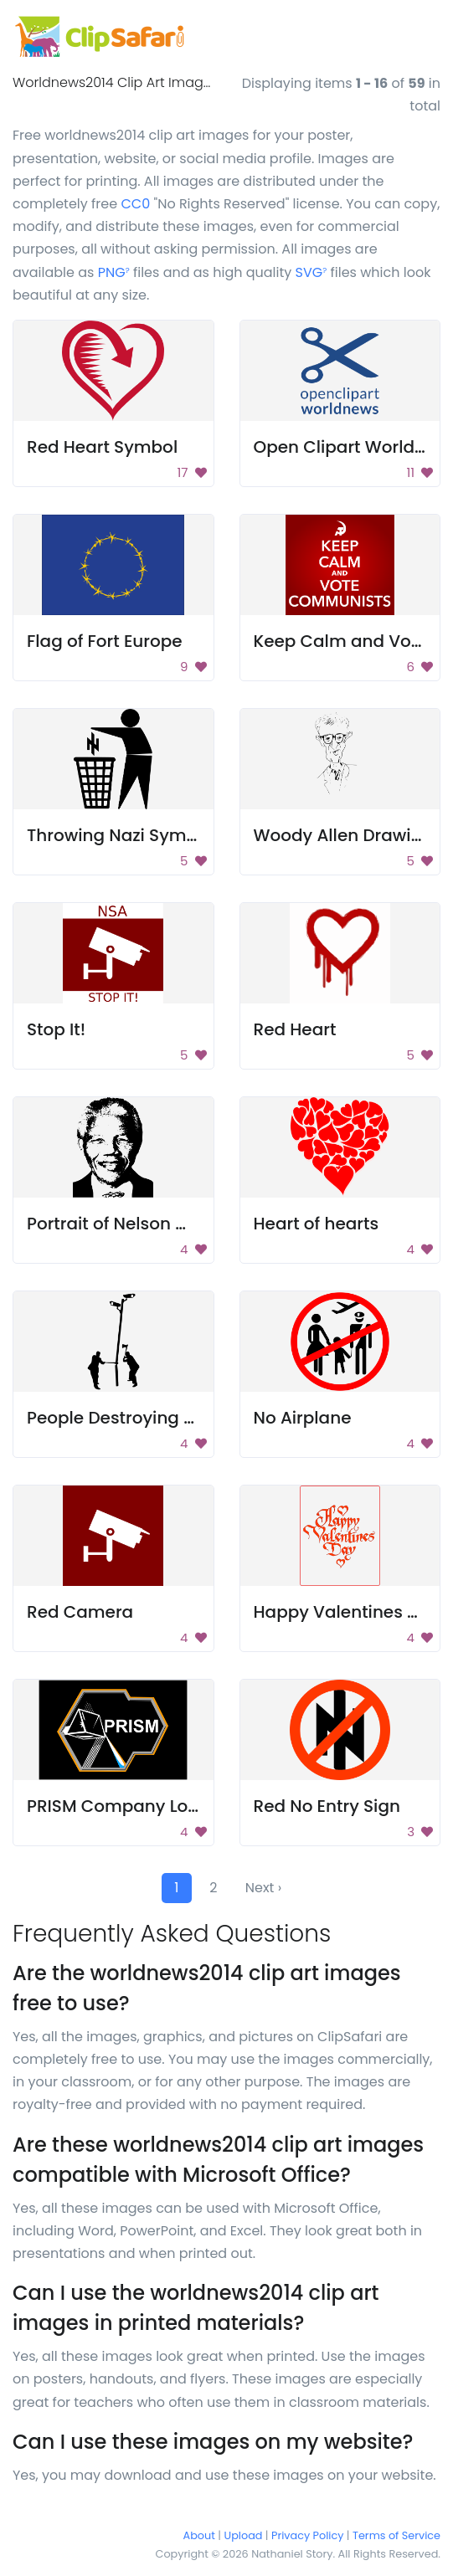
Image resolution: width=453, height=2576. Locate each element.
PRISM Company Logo (118, 1806)
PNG (114, 272)
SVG (311, 272)
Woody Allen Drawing (344, 835)
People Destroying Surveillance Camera (194, 1417)
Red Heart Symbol (102, 447)
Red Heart (295, 1029)
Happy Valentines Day (347, 1612)
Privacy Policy (307, 2535)
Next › (263, 1887)
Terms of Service (396, 2535)
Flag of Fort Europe (105, 641)
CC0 (135, 203)
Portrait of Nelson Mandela (138, 1223)
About (199, 2535)
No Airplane (303, 1417)
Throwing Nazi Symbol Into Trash (164, 835)
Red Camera (80, 1612)
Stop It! (56, 1029)
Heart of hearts (316, 1223)
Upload (243, 2535)
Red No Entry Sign (327, 1806)
